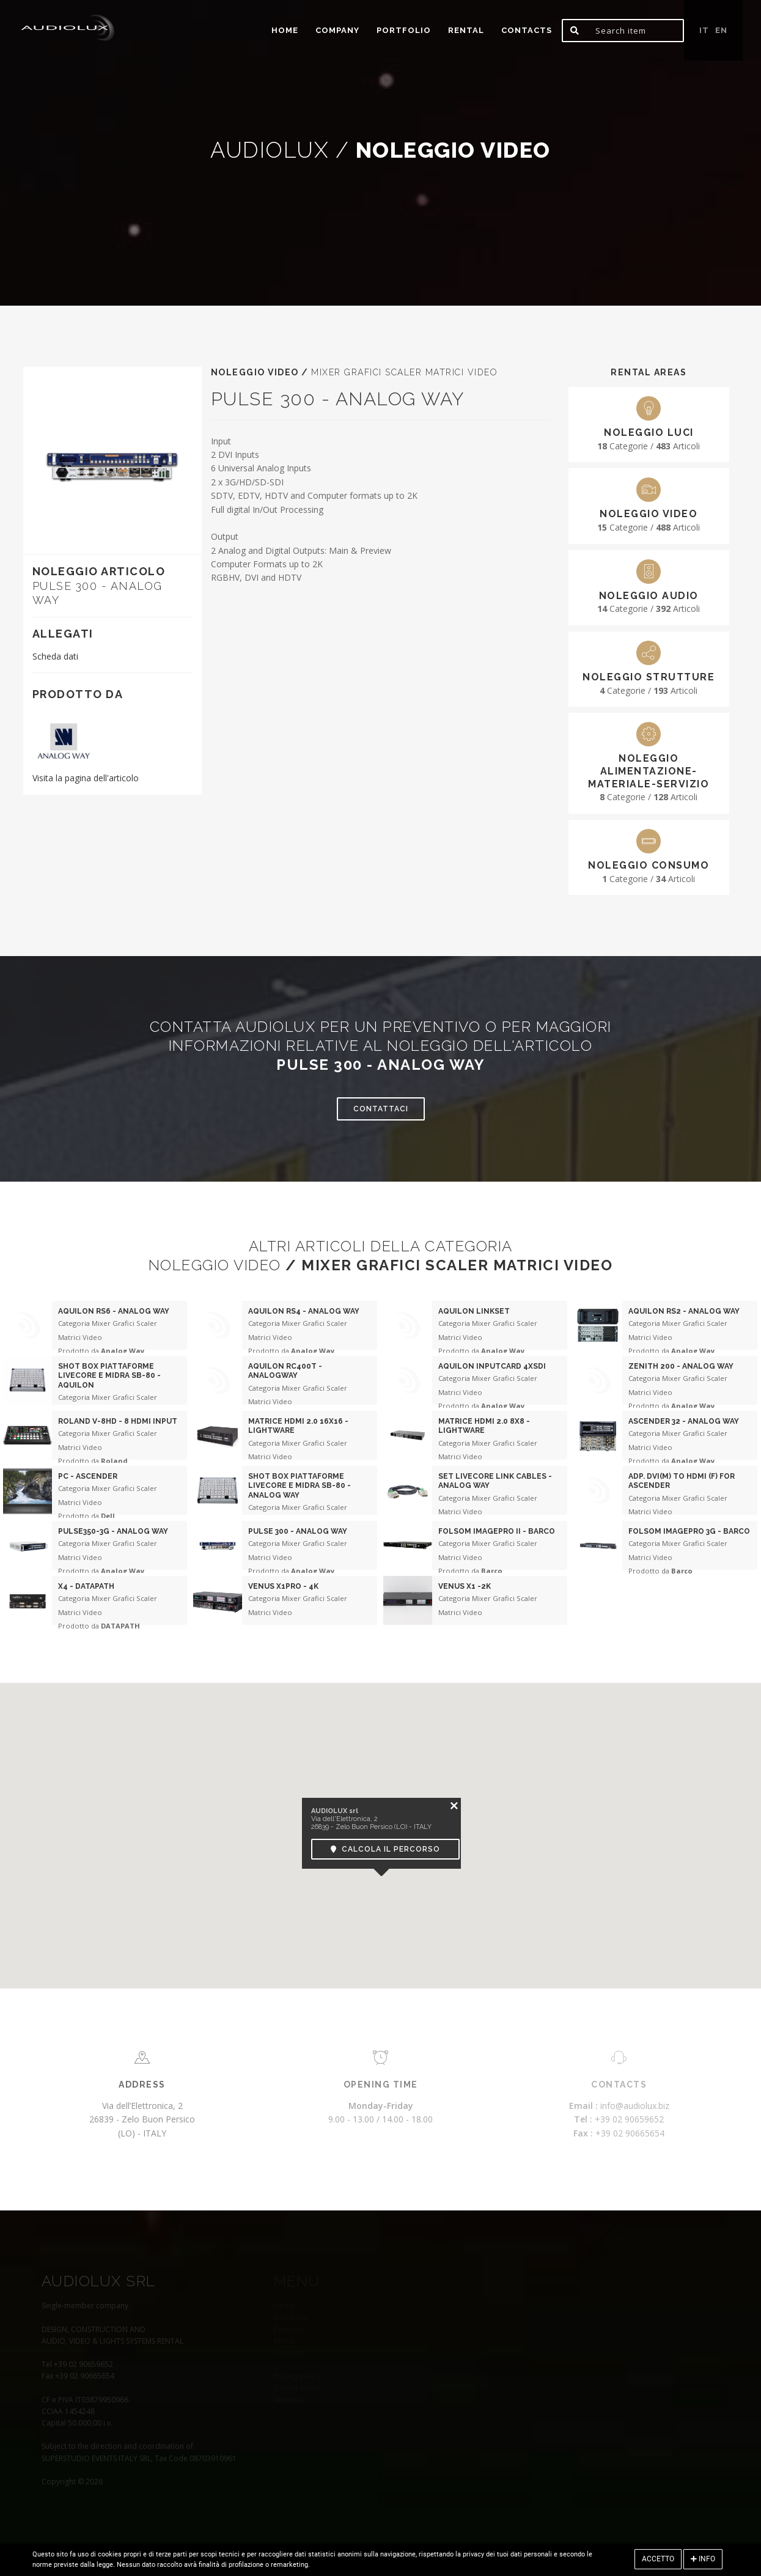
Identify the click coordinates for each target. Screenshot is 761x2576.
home (284, 30)
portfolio (404, 30)
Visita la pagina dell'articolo (85, 778)
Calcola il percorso (385, 1848)
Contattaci (380, 1109)
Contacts (526, 30)
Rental (466, 30)
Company (337, 30)
